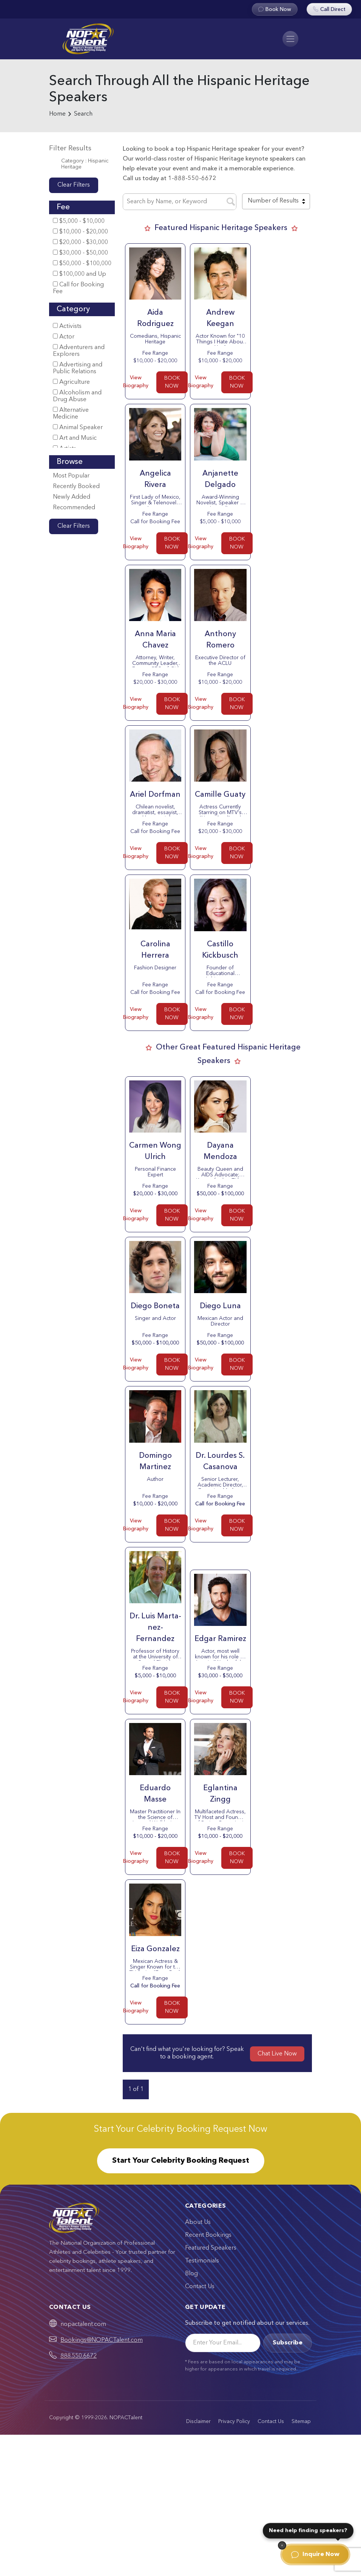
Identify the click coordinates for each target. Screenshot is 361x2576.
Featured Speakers (210, 2248)
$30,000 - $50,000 (80, 253)
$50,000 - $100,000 (82, 263)
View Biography (135, 381)
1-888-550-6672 (192, 179)
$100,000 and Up (79, 274)
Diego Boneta (155, 1306)
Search (83, 114)
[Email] (223, 2342)
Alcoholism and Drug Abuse (77, 396)
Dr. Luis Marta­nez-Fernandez (155, 1628)
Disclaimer (198, 2421)
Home (57, 114)
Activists (67, 326)
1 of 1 (135, 2089)
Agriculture (71, 382)
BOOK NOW (172, 382)
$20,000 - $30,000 (80, 242)
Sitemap (301, 2421)
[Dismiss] (282, 2545)
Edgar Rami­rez (220, 1639)
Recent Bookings (208, 2235)
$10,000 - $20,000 (80, 232)
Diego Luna (220, 1306)
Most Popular (71, 476)
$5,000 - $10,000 (79, 221)
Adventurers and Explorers (79, 350)
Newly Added (71, 497)
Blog (191, 2274)
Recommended (74, 508)
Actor (63, 337)
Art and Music (75, 438)
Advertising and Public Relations (77, 368)
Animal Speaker (78, 427)
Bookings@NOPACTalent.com (101, 2340)
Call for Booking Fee (78, 288)
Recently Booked (76, 487)
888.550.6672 (78, 2356)
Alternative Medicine (71, 413)
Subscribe (287, 2343)
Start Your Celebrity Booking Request (180, 2161)
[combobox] (276, 201)
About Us (198, 2222)
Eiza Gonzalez (155, 1949)
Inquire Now (315, 2554)
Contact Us (199, 2287)
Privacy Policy (234, 2421)
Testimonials (202, 2261)
